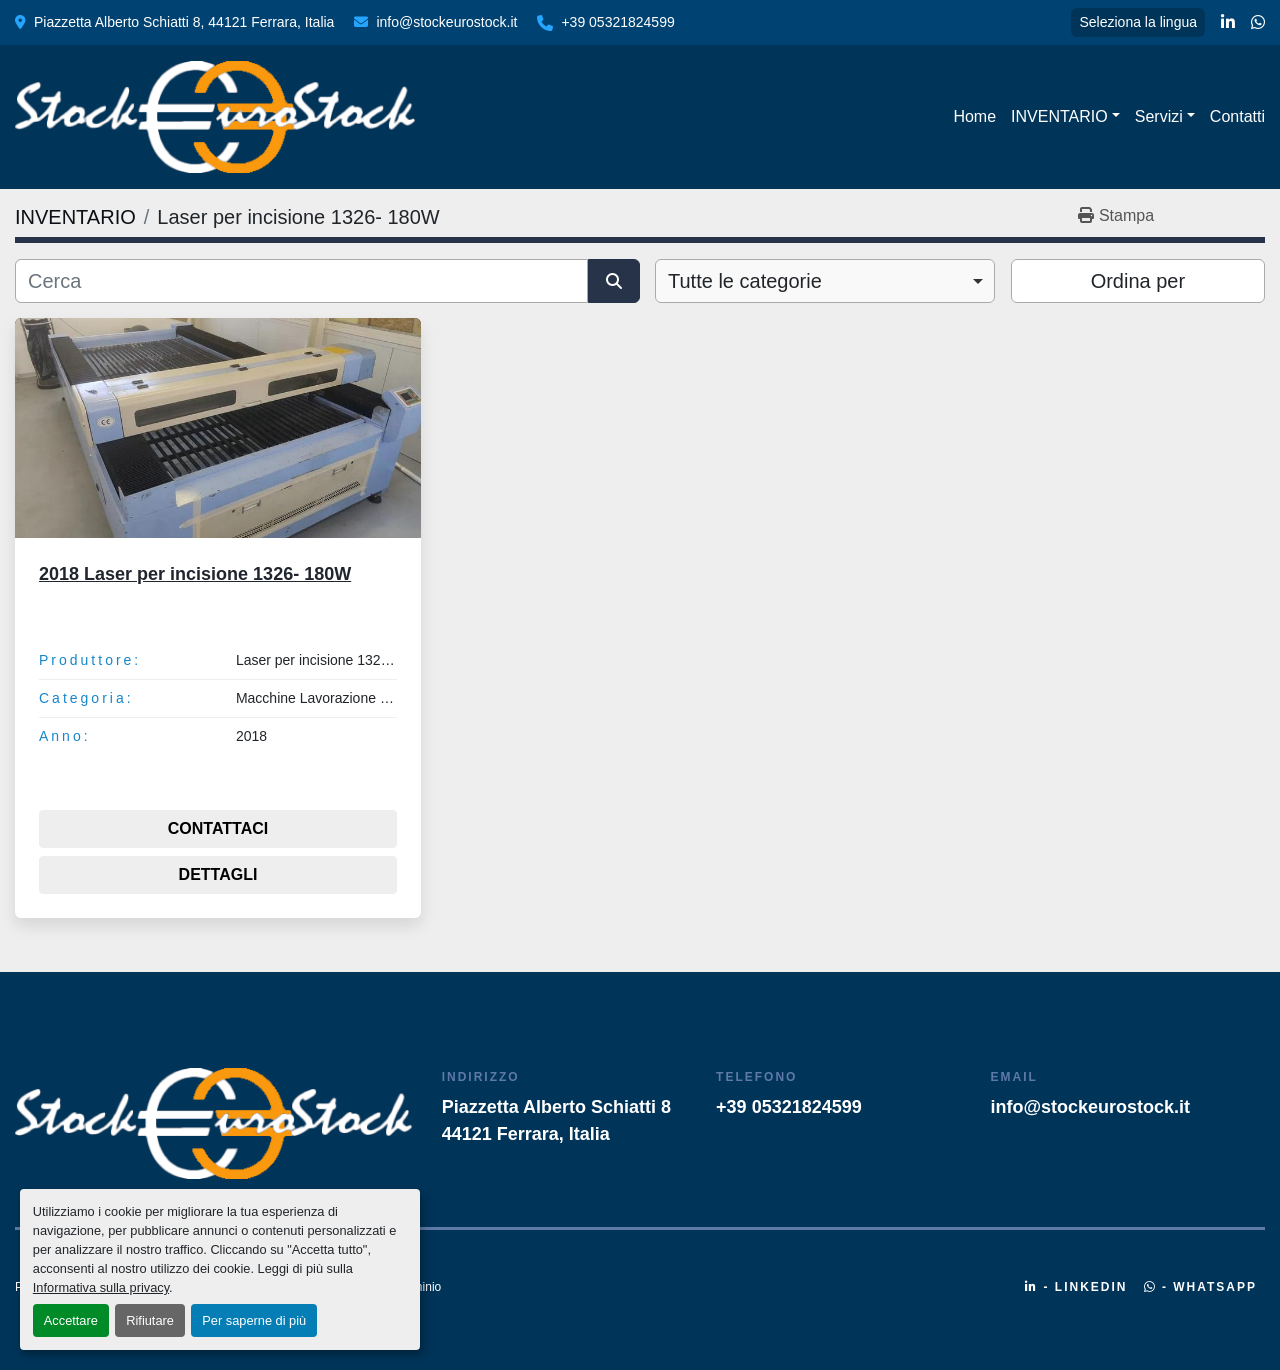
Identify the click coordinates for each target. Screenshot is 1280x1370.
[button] (1065, 117)
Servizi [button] (1159, 116)
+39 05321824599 (617, 22)
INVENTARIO (1059, 116)
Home (974, 116)
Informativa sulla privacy (101, 1287)
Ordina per (1138, 281)
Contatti (1237, 116)
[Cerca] (301, 281)
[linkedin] (1228, 23)
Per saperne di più (254, 1320)
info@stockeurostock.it (446, 22)
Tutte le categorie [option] (745, 281)
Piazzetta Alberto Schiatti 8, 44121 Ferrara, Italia (184, 22)
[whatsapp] (1258, 23)
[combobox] (825, 281)
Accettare (71, 1320)
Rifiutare (150, 1320)
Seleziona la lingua (1138, 22)
